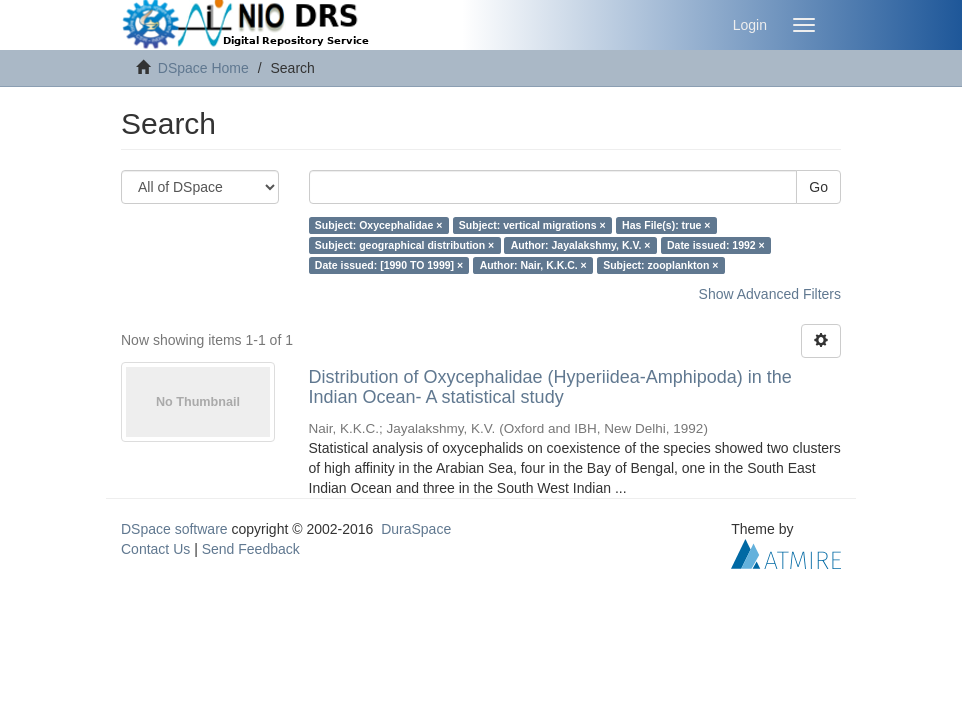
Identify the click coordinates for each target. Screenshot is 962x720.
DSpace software (174, 529)
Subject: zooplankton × (660, 265)
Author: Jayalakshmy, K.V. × (581, 245)
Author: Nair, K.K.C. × (533, 265)
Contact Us (155, 549)
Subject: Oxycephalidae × (379, 225)
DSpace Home (203, 68)
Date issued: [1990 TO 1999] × (389, 265)
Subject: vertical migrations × (532, 225)
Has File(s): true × (666, 225)
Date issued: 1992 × (716, 245)
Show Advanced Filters (770, 294)
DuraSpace (416, 529)
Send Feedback (251, 549)
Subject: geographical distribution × (404, 245)
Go (818, 187)
